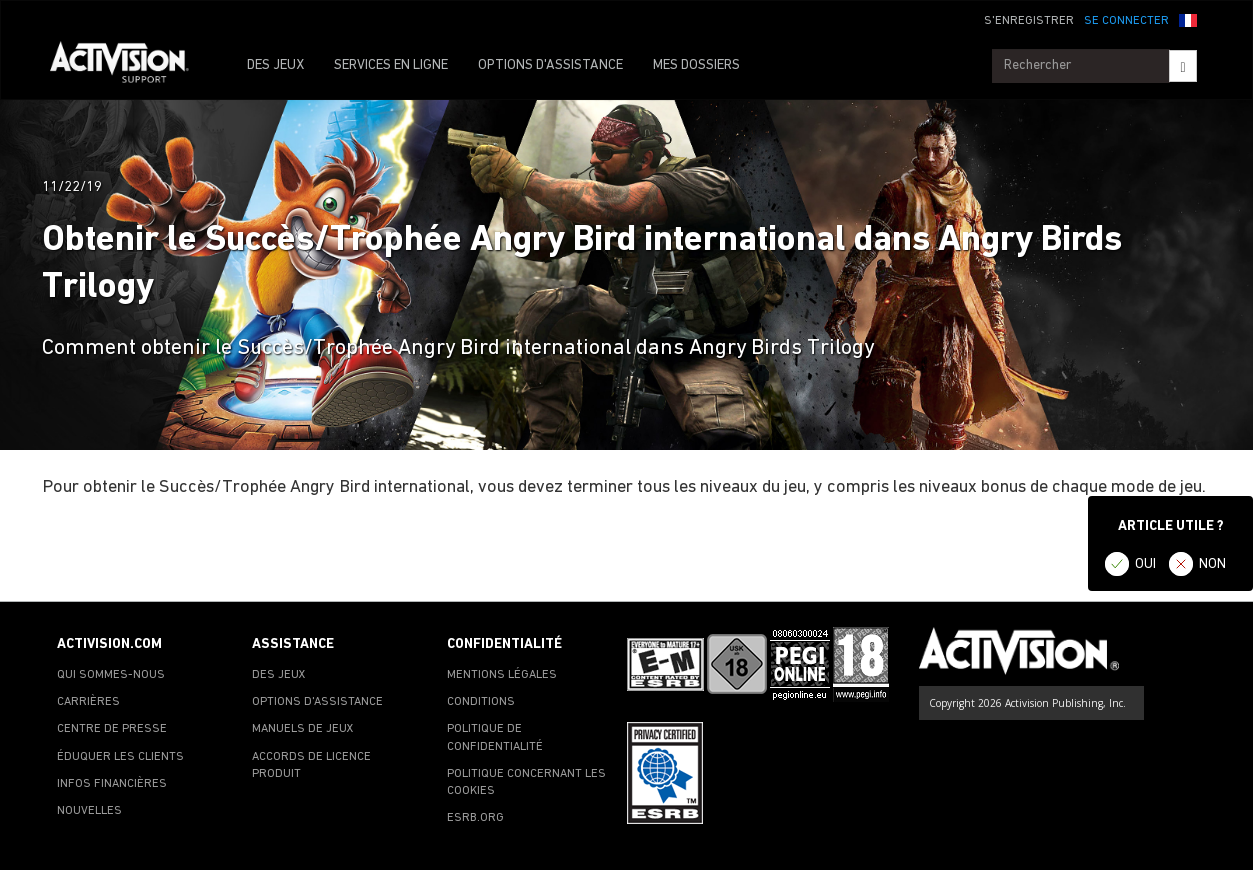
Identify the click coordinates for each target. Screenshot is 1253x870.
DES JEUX (275, 65)
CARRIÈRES (88, 702)
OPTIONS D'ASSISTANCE (550, 65)
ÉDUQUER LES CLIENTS (120, 757)
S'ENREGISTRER (1029, 21)
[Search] (1182, 66)
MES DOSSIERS (696, 65)
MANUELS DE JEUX (303, 729)
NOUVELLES (89, 811)
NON (1212, 564)
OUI (1145, 564)
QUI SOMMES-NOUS (111, 675)
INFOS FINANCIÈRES (112, 784)
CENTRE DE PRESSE (112, 729)
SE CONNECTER (1126, 21)
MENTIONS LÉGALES (502, 675)
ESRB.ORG (475, 818)
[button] (1188, 19)
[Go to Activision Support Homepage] (129, 66)
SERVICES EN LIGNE (391, 65)
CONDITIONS (481, 702)
